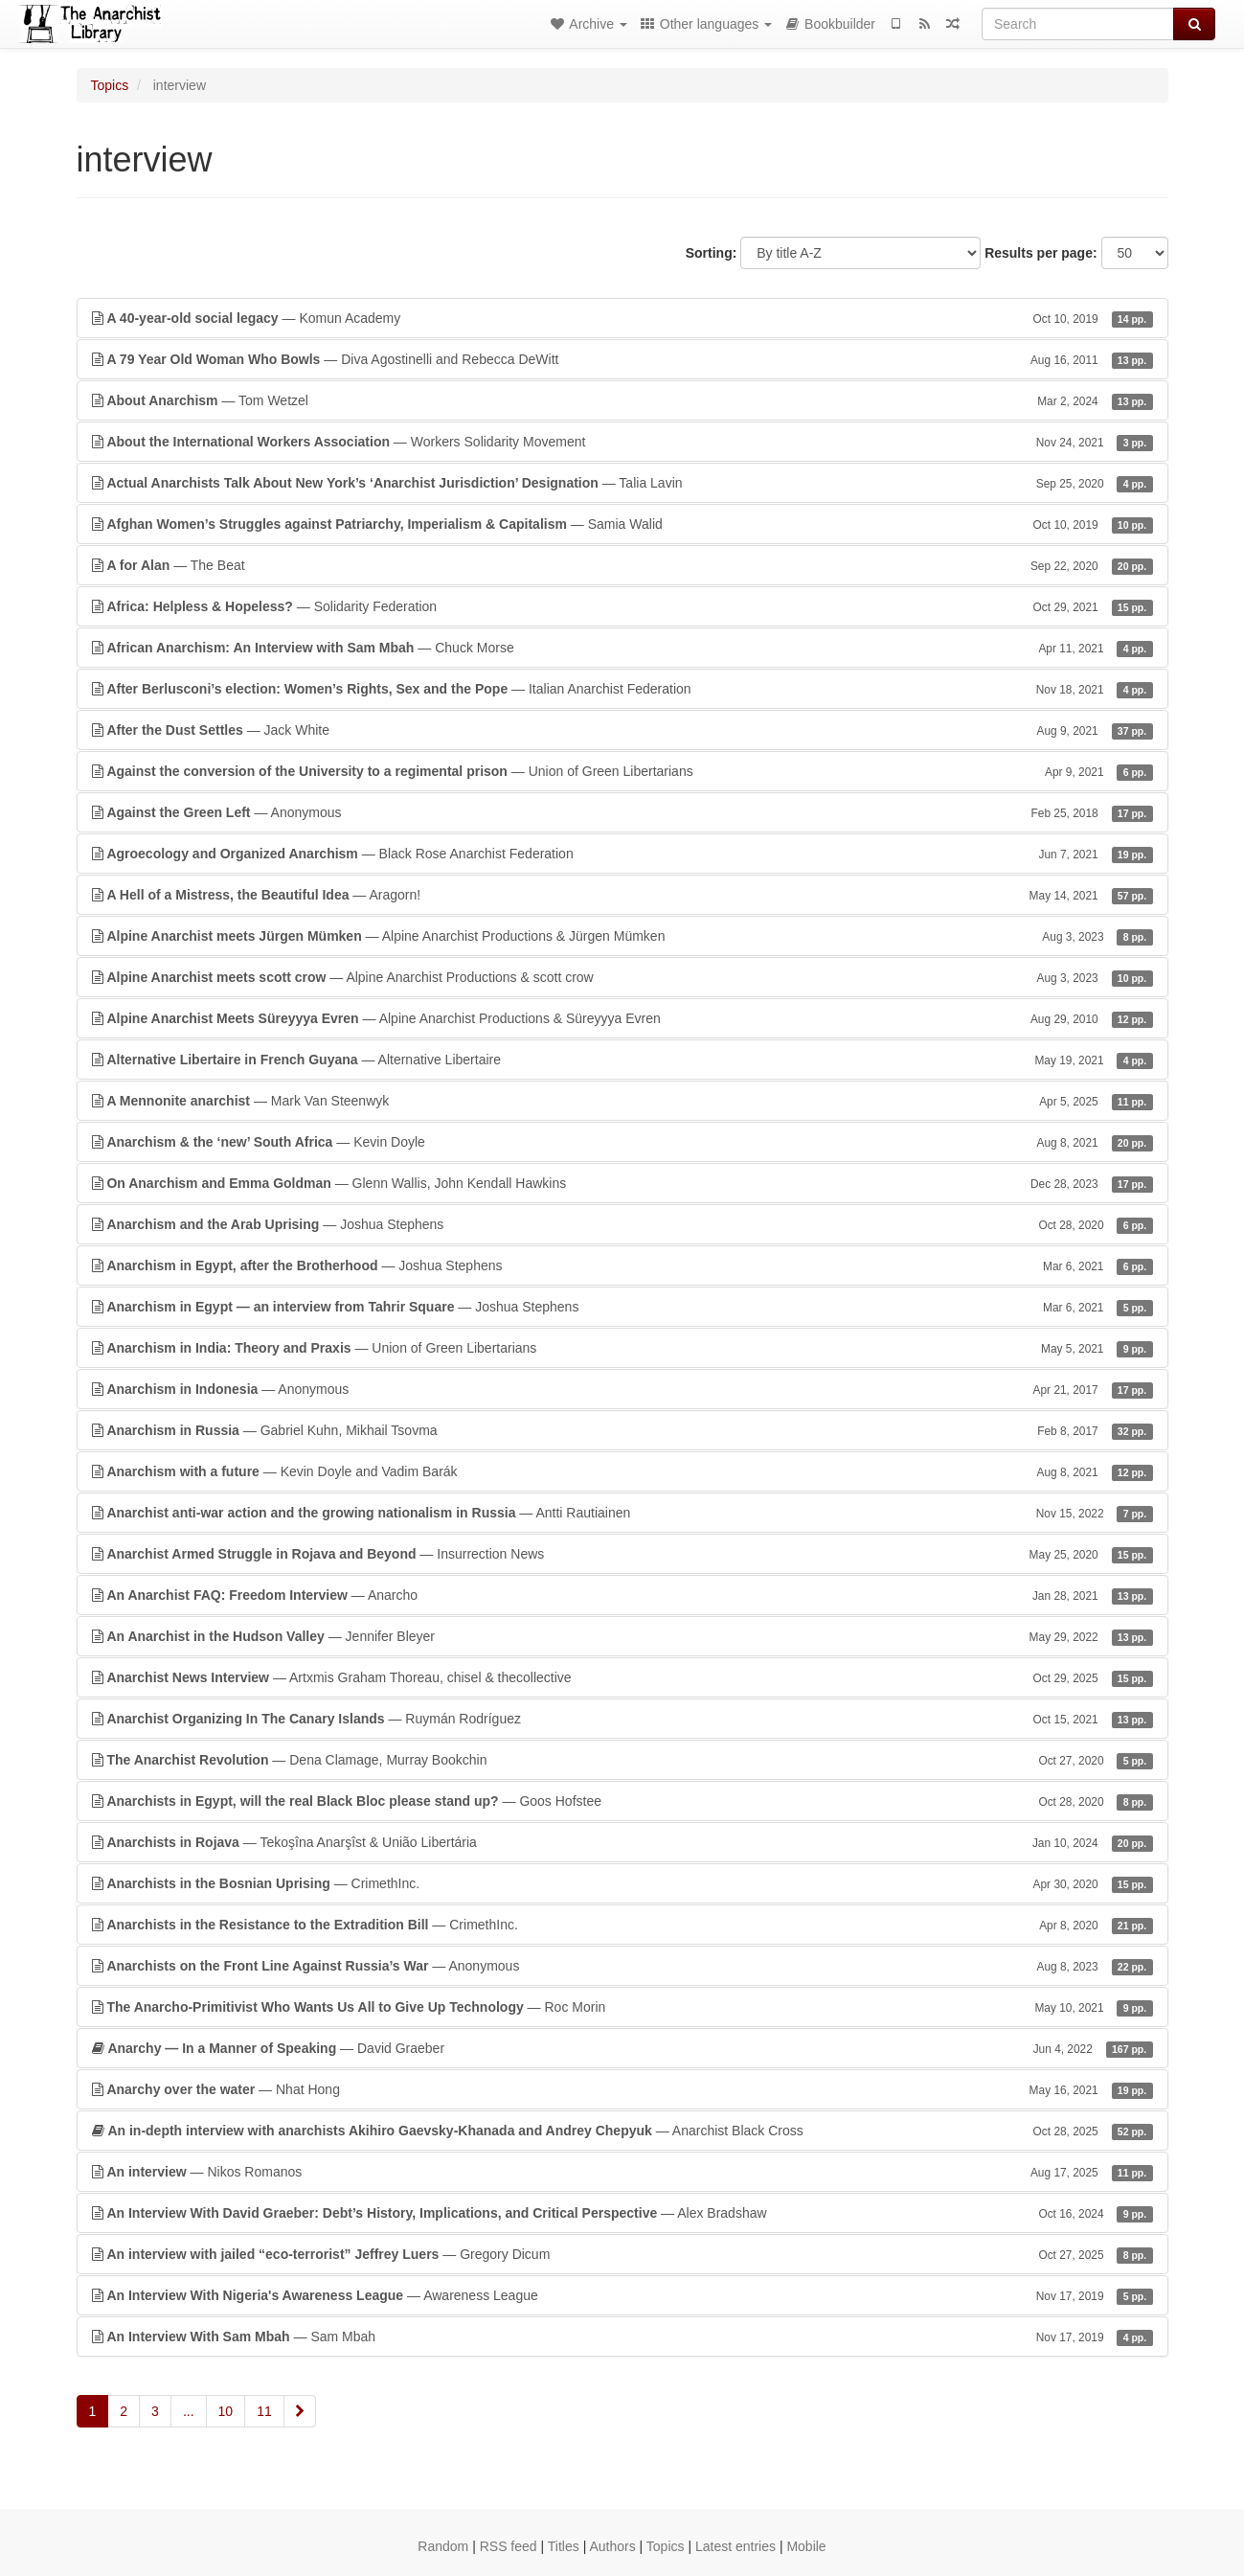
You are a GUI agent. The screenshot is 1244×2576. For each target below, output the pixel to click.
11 (264, 2411)
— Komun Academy (622, 318)
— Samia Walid (622, 524)
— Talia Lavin (622, 482)
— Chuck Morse (622, 647)
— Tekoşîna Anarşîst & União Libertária (622, 1842)
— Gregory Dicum (622, 2254)
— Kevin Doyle (622, 1141)
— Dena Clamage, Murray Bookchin (622, 1759)
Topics (110, 85)
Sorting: (711, 253)
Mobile (806, 2546)
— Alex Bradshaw (622, 2213)
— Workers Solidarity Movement (622, 441)
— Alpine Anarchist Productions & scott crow (622, 977)
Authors (612, 2546)
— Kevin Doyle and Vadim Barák (622, 1471)
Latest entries (735, 2546)
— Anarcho (622, 1595)
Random (443, 2546)
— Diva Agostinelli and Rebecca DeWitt (622, 359)
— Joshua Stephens (622, 1224)
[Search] (1078, 24)
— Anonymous (622, 812)
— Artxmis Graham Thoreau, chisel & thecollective (622, 1677)
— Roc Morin (622, 2007)
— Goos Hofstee (622, 1801)
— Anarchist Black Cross (622, 2130)
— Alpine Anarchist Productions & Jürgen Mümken (622, 936)
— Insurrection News (622, 1553)
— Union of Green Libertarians (622, 771)
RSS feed (508, 2546)
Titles (563, 2546)
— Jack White (622, 730)
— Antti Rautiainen (622, 1512)
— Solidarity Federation (622, 606)
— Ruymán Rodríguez (622, 1718)
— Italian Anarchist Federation (622, 688)
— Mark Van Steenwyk (622, 1100)
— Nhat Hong (622, 2089)
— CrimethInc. (622, 1883)
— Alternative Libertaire (622, 1059)
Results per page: (1040, 253)
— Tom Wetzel (622, 400)
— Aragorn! (622, 894)
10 (226, 2411)
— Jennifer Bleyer (622, 1636)
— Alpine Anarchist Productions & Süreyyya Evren (622, 1018)
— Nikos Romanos (622, 2171)
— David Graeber (622, 2048)
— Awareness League (622, 2295)
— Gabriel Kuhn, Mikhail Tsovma (622, 1430)
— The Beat (622, 565)
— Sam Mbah (622, 2336)
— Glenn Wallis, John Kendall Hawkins (622, 1183)
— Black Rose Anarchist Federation (622, 853)
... (188, 2411)
